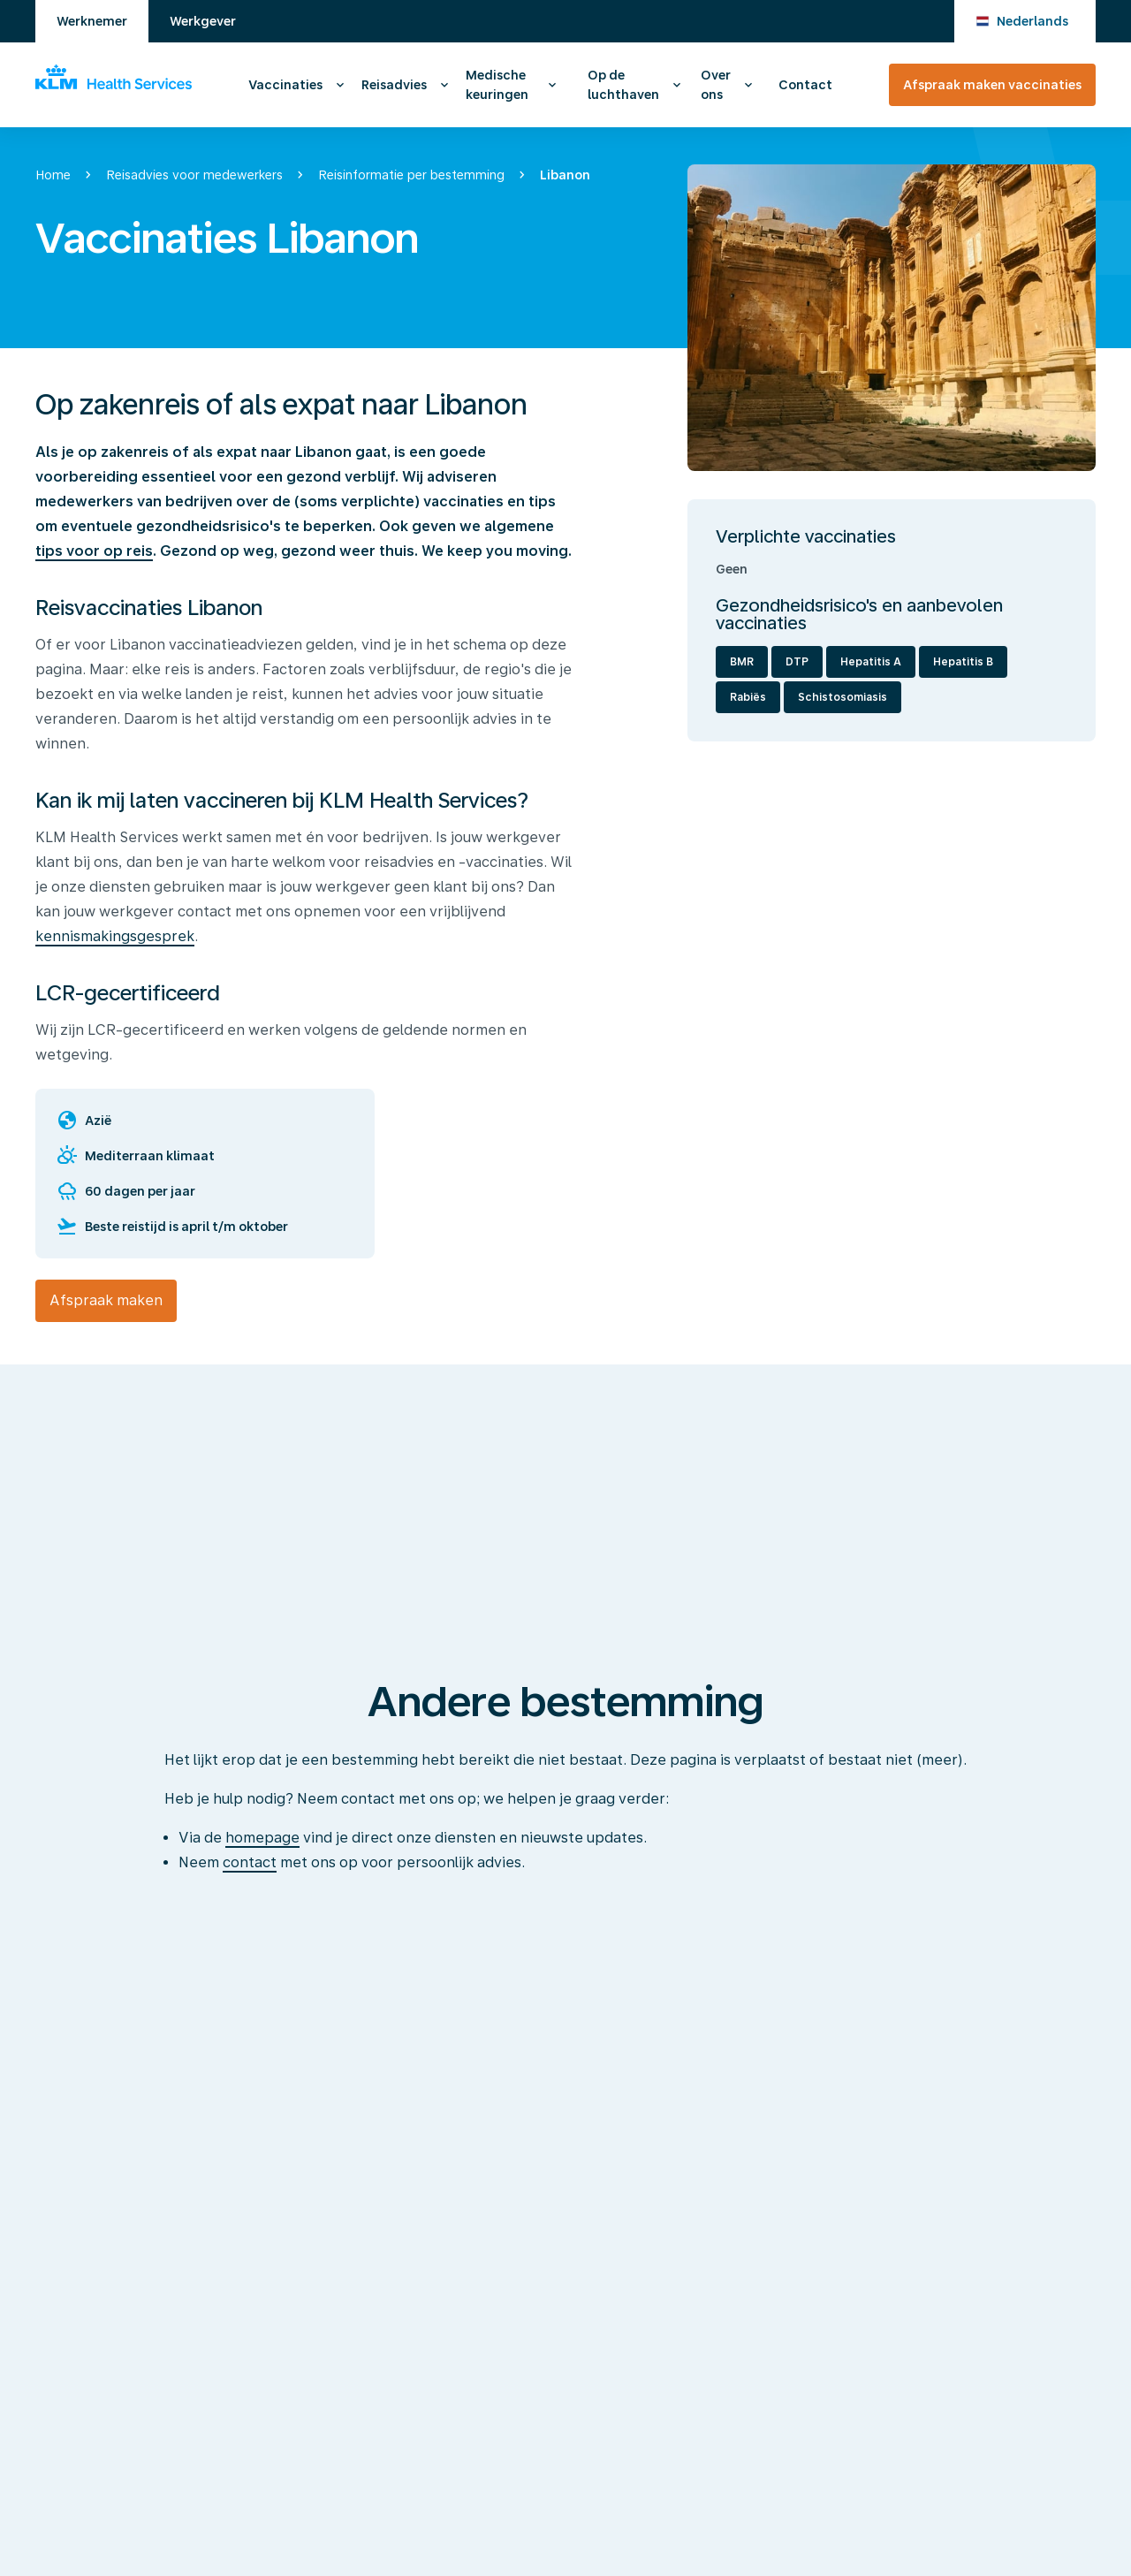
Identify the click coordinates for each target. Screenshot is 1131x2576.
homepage (262, 1837)
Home (53, 175)
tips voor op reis (94, 551)
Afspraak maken (106, 1300)
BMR (742, 662)
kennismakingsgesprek (114, 936)
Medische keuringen (497, 85)
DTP (797, 662)
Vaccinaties (285, 85)
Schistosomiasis (842, 697)
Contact (805, 85)
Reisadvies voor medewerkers (194, 175)
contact (250, 1862)
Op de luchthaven (623, 85)
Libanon (565, 175)
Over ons (716, 85)
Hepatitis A (870, 662)
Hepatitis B (963, 662)
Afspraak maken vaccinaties (992, 85)
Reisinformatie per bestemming (411, 175)
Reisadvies (394, 85)
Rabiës (748, 697)
